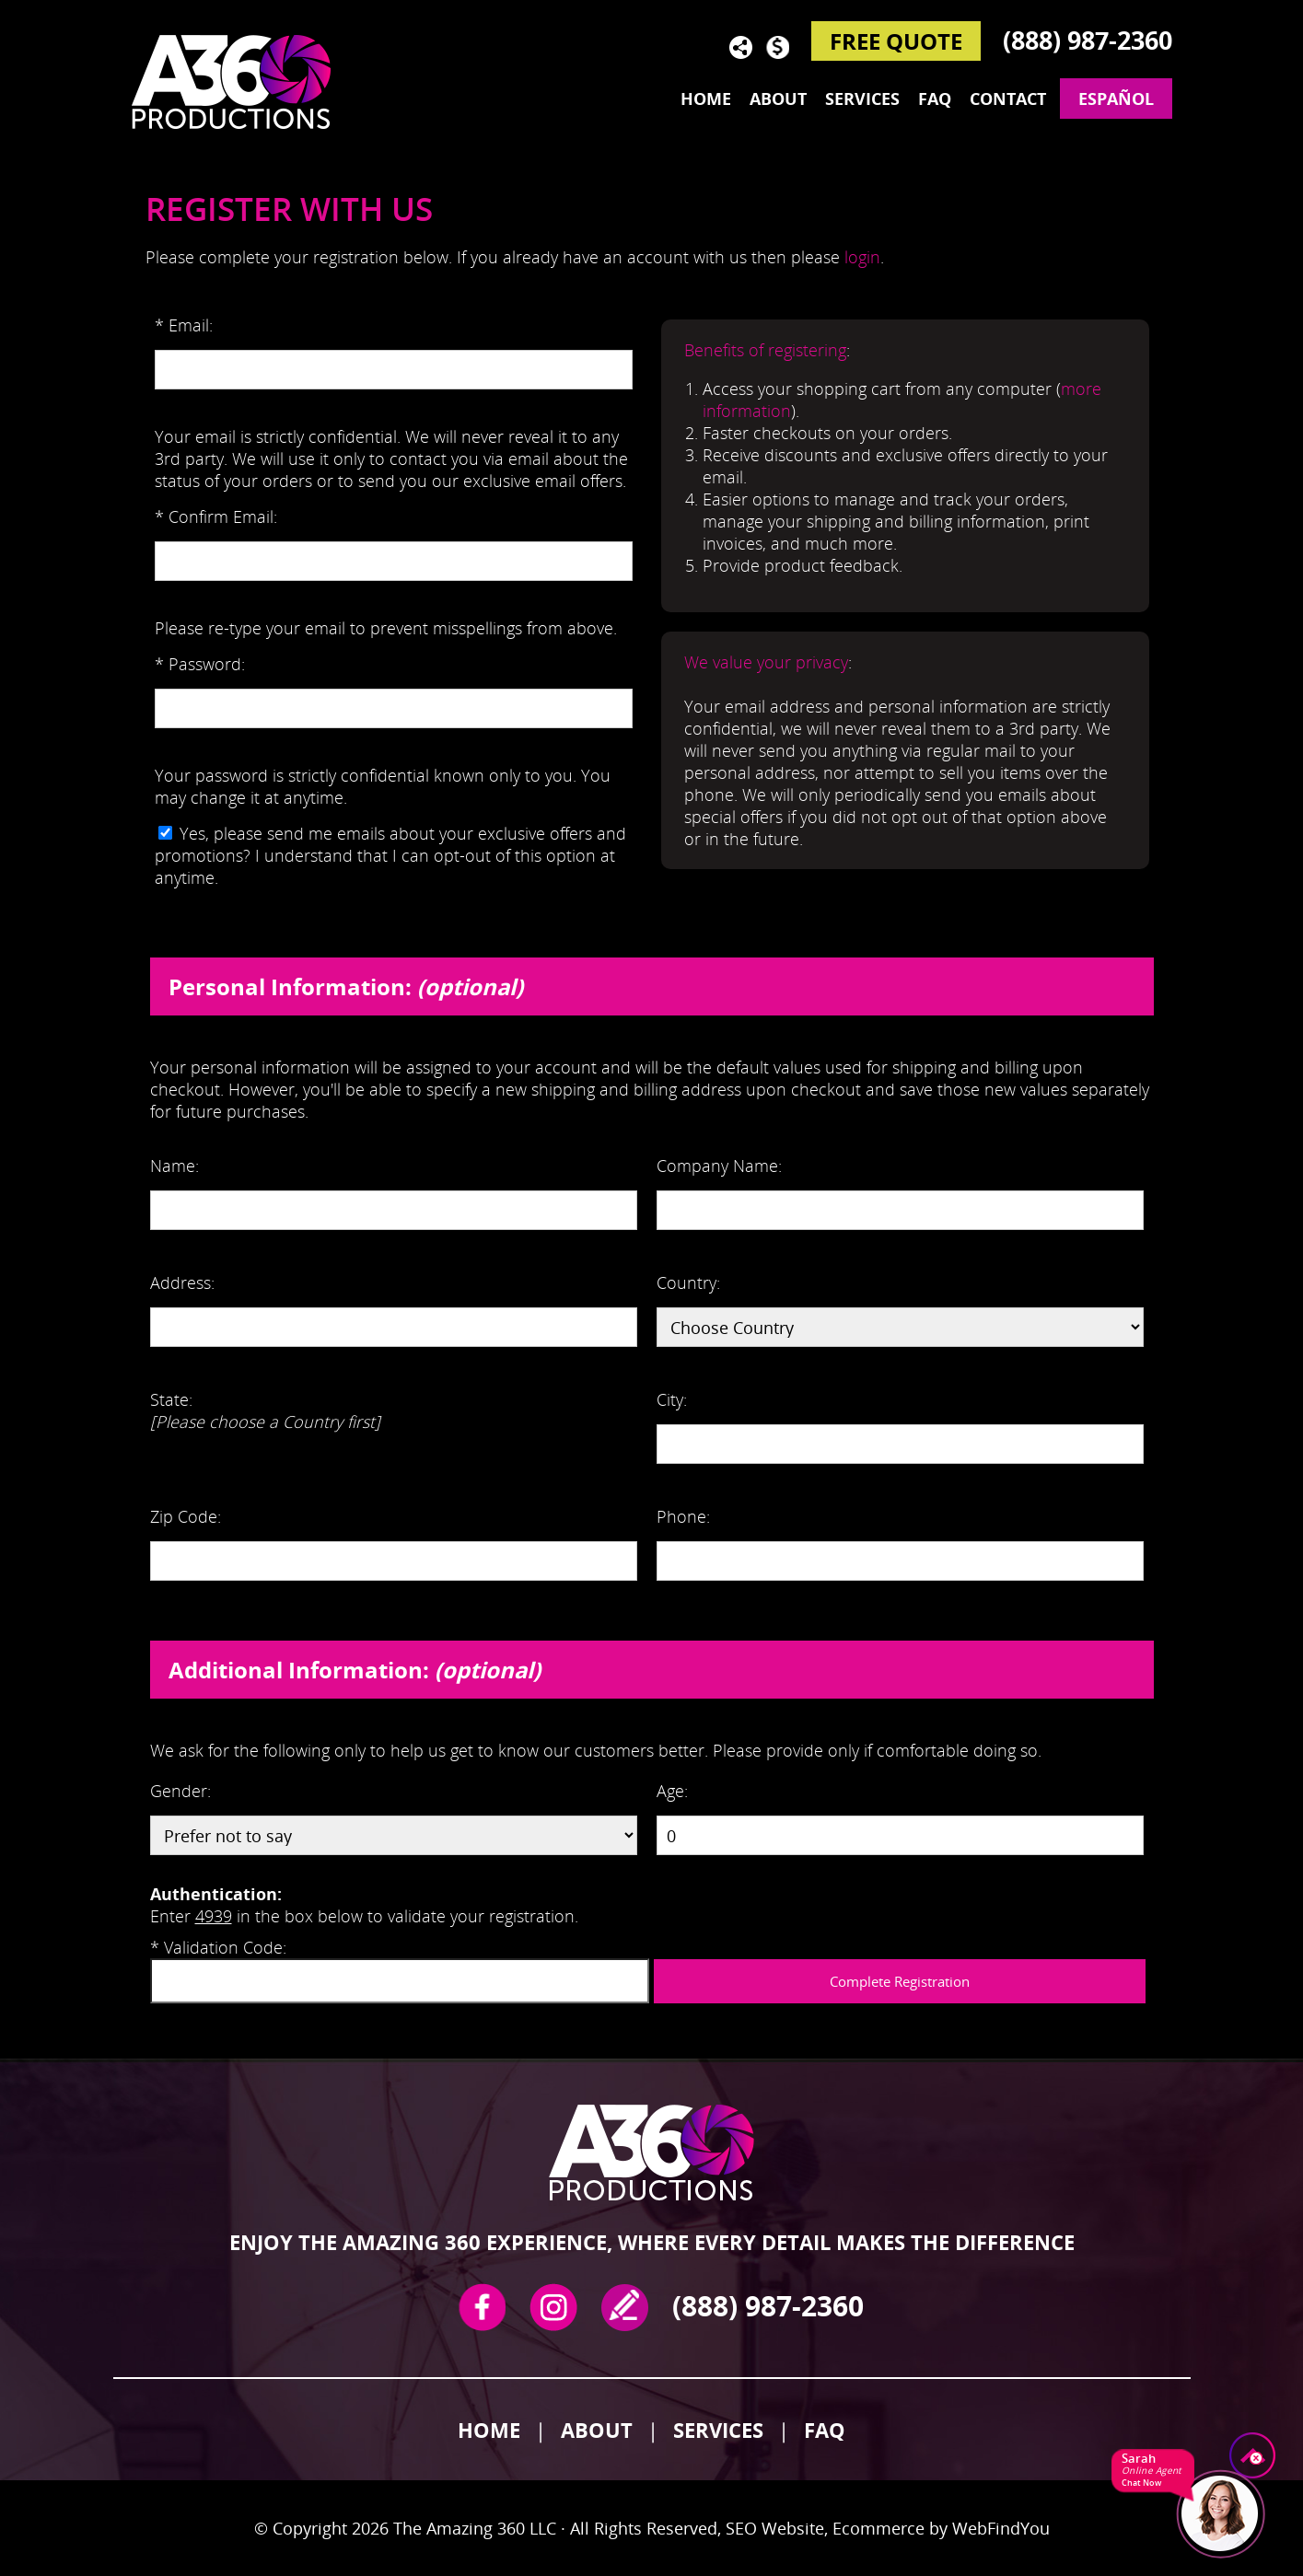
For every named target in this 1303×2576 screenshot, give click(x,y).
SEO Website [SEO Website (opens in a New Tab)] (775, 2528)
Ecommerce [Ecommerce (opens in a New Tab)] (878, 2528)
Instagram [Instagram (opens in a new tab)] (553, 2307)
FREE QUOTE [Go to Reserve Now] (896, 41)
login (862, 257)
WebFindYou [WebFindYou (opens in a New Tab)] (1001, 2528)
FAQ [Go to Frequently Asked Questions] (934, 98)
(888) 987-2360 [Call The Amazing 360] (1087, 40)
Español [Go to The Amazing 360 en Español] (1116, 98)
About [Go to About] (778, 98)
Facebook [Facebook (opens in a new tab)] (482, 2307)
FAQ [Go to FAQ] (824, 2429)
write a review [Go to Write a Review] (624, 2307)
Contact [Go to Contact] (1008, 98)
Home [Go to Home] (706, 98)
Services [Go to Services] (862, 98)
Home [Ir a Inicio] (489, 2429)
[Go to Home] (242, 81)
